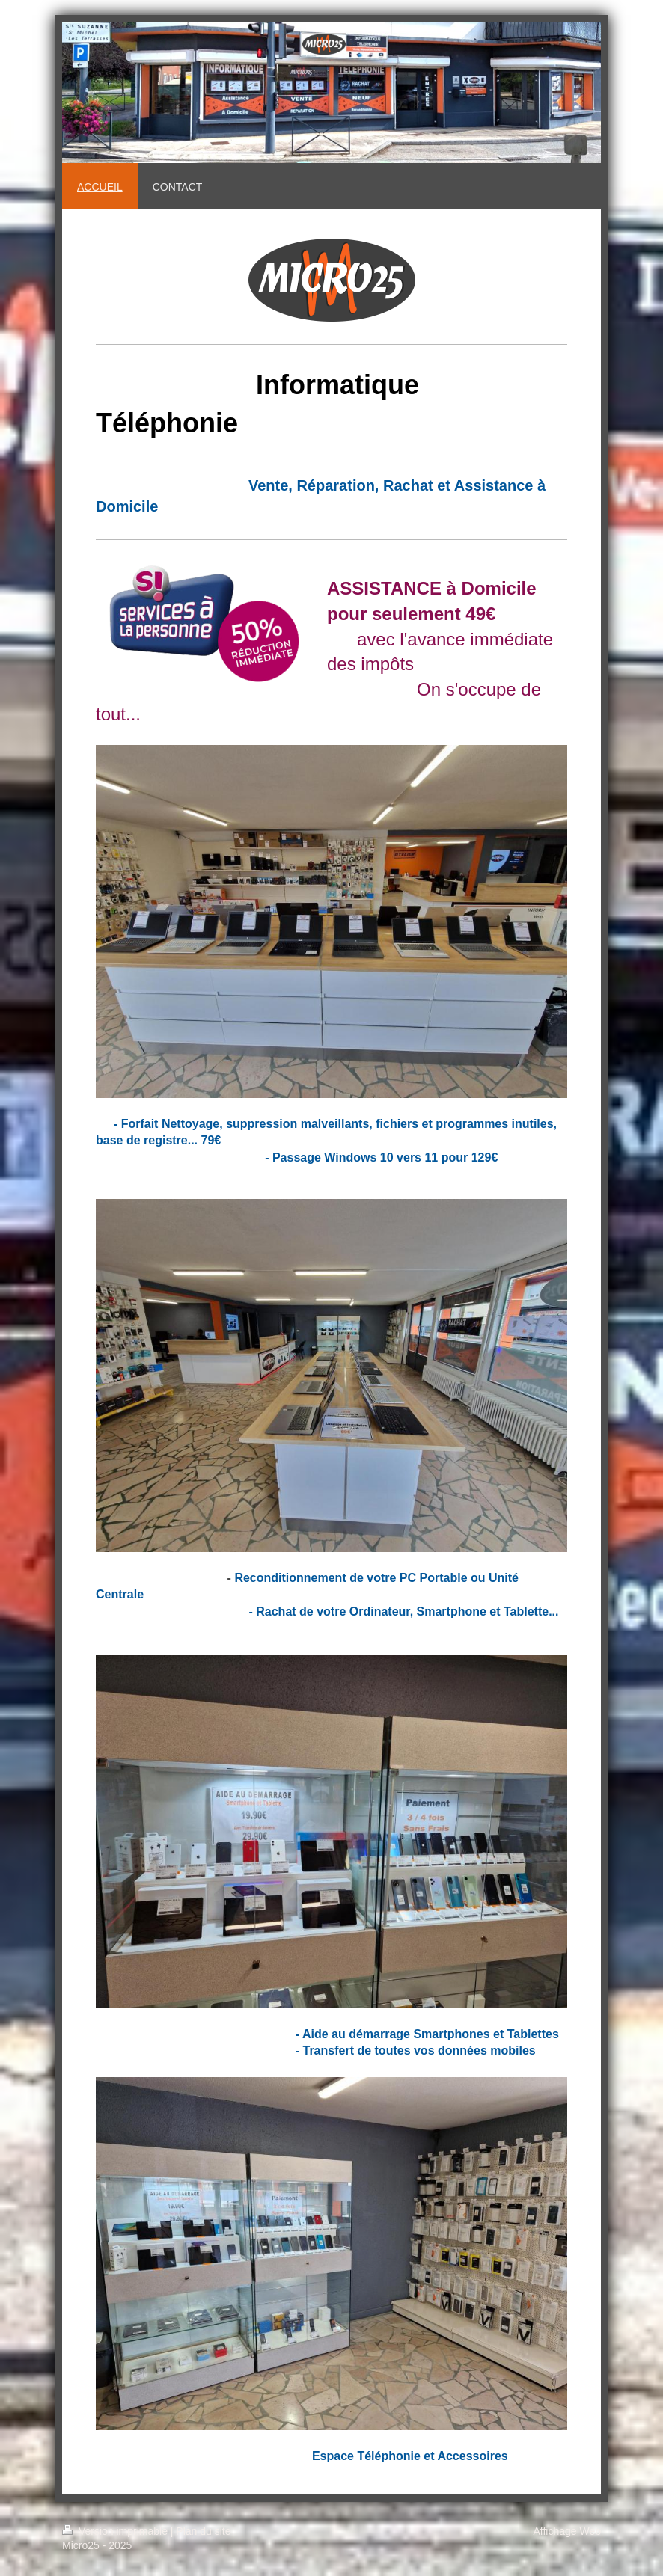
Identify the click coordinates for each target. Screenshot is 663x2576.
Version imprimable (116, 2531)
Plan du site (203, 2531)
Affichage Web (567, 2531)
